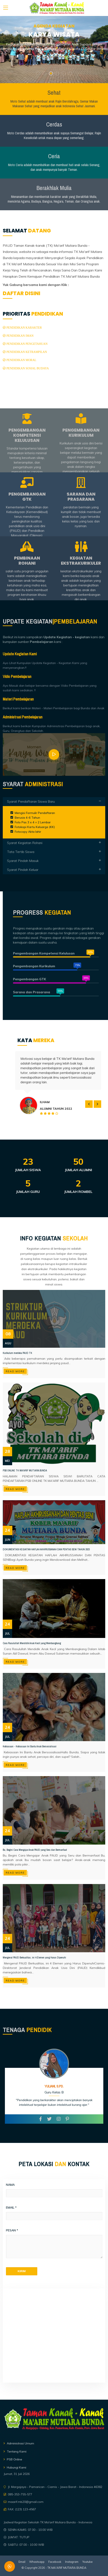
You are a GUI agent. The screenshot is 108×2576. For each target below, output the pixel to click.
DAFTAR (21, 293)
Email (22, 2561)
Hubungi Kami (16, 2467)
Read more (15, 1371)
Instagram (71, 2561)
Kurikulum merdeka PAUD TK (17, 1353)
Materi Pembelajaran (18, 699)
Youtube (87, 2561)
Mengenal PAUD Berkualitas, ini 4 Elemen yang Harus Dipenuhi (34, 1958)
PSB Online (14, 2459)
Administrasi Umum (20, 2443)
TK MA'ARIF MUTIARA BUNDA (67, 2567)
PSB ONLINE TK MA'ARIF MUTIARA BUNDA (25, 1470)
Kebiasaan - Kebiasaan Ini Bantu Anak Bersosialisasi (29, 1746)
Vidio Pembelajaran (17, 676)
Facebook (54, 2561)
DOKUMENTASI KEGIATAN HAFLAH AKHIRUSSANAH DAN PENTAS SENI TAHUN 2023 (46, 1549)
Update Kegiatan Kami (20, 654)
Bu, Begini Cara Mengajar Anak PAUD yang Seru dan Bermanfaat (35, 1850)
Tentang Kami (16, 2451)
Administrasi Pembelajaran (22, 717)
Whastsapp (37, 2561)
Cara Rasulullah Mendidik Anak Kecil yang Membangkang (32, 1643)
